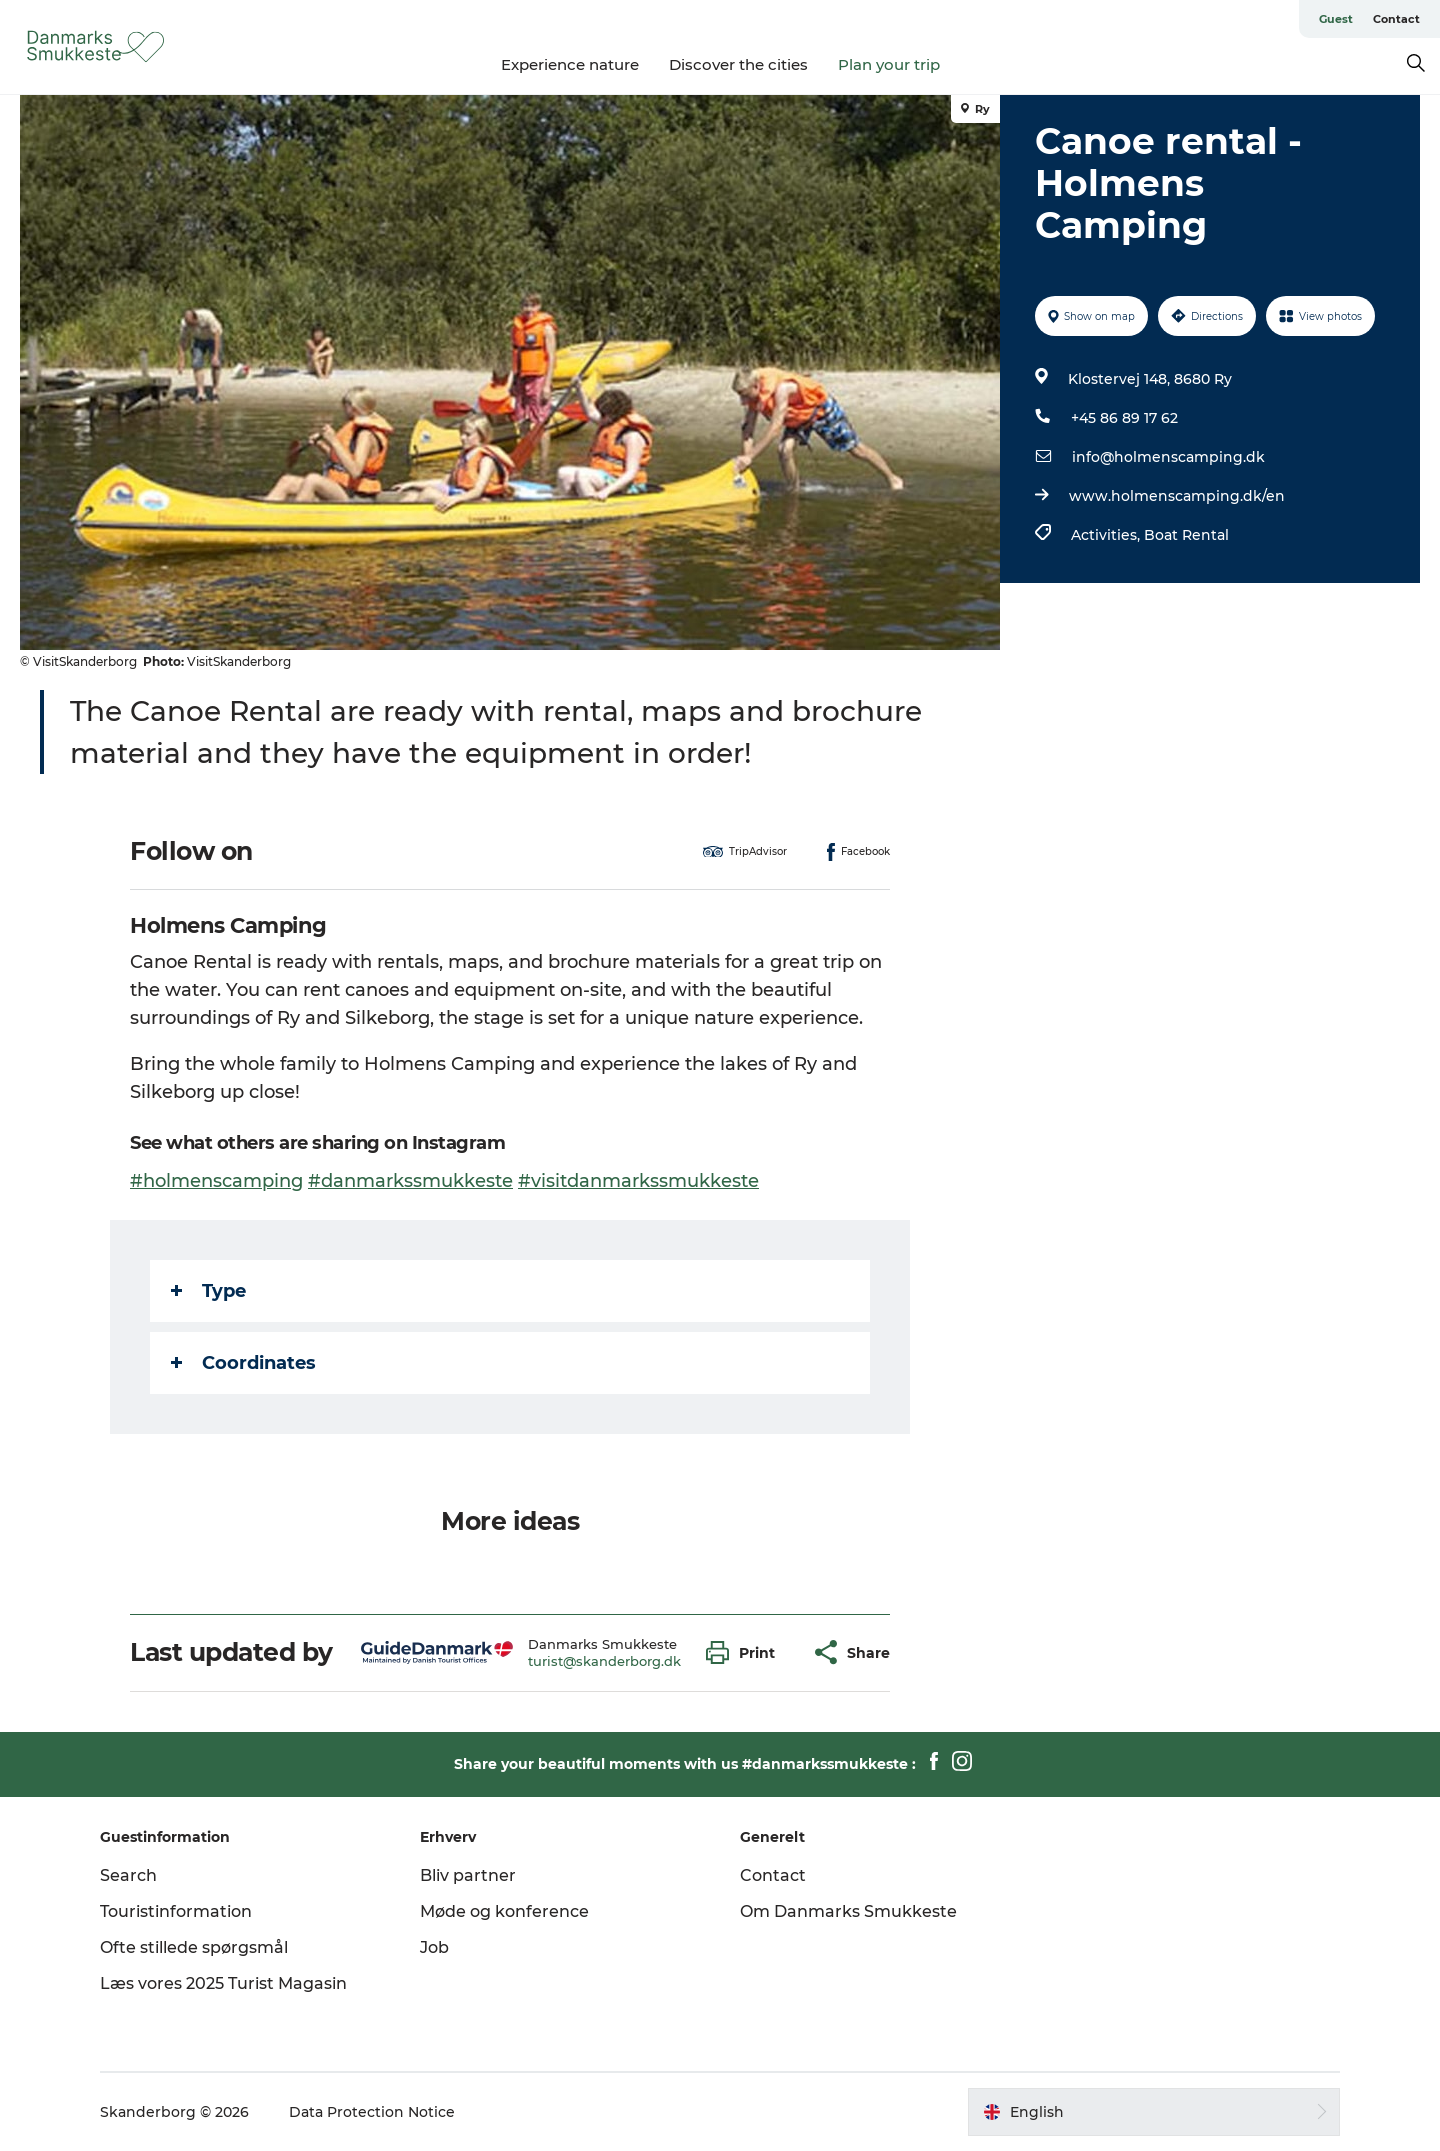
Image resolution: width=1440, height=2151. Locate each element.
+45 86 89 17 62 (1124, 418)
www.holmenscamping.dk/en (1177, 496)
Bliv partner (468, 1875)
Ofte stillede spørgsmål (194, 1947)
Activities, (1107, 535)
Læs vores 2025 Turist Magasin (223, 1983)
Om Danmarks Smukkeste (848, 1911)
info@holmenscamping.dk (1168, 457)
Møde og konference (504, 1911)
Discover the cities (738, 64)
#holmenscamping (216, 1181)
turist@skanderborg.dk (604, 1661)
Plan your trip (889, 64)
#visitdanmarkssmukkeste (638, 1181)
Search (128, 1875)
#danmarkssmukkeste (410, 1181)
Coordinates (243, 1363)
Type (208, 1291)
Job (434, 1947)
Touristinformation (176, 1911)
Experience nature (570, 64)
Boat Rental (1186, 535)
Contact (1396, 19)
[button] (745, 1652)
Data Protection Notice (372, 2112)
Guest (1336, 19)
